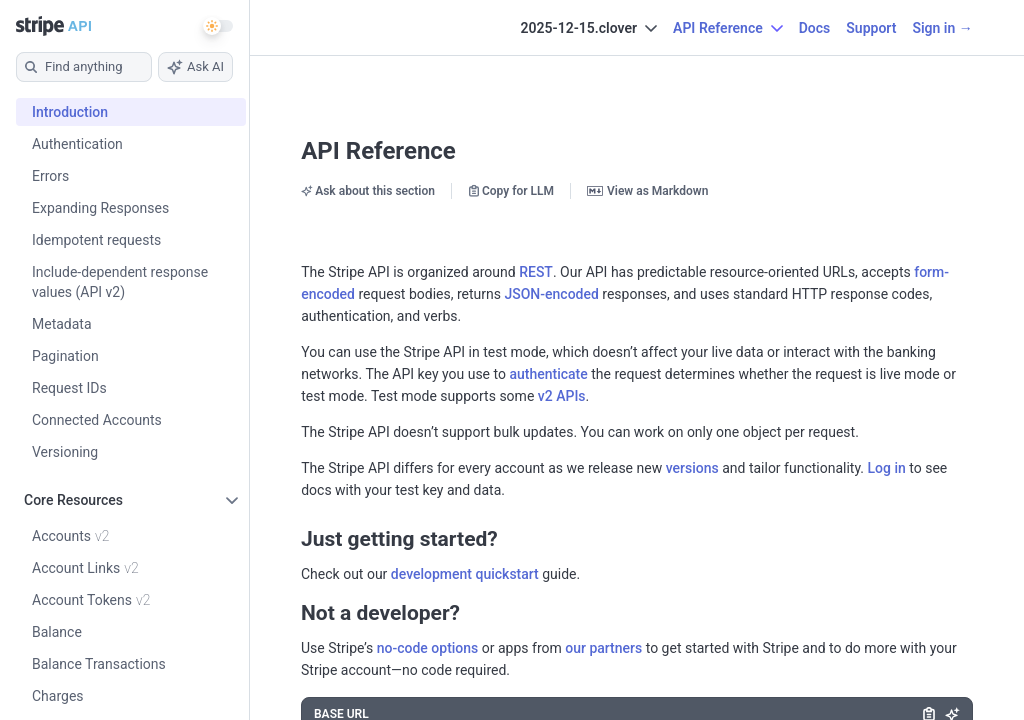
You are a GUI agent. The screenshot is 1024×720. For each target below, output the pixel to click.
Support (871, 28)
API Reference (378, 151)
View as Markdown (647, 191)
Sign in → (942, 28)
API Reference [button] (728, 28)
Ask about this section (368, 191)
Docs (815, 28)
